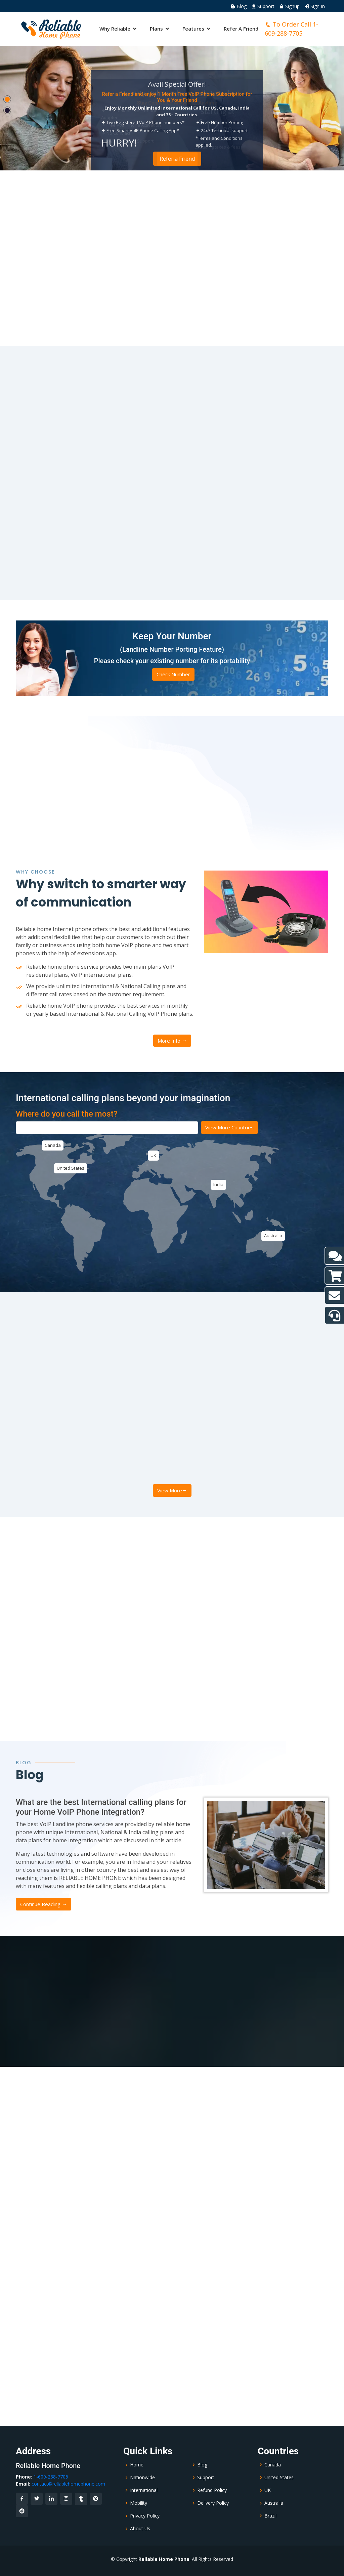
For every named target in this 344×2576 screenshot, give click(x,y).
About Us (140, 2528)
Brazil (270, 2515)
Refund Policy (212, 2490)
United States (70, 1168)
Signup (289, 6)
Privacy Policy (145, 2515)
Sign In (314, 6)
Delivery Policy (213, 2503)
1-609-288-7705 (51, 2476)
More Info (172, 1040)
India (218, 1184)
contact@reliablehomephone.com (68, 2484)
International (144, 2490)
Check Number (173, 674)
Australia (273, 1236)
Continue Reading (43, 1904)
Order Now (177, 158)
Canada (53, 1145)
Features (193, 28)
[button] (7, 99)
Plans (156, 28)
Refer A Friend (241, 28)
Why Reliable (114, 28)
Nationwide (142, 2477)
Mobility (138, 2503)
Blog (238, 6)
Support (262, 6)
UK (153, 1155)
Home (136, 2464)
